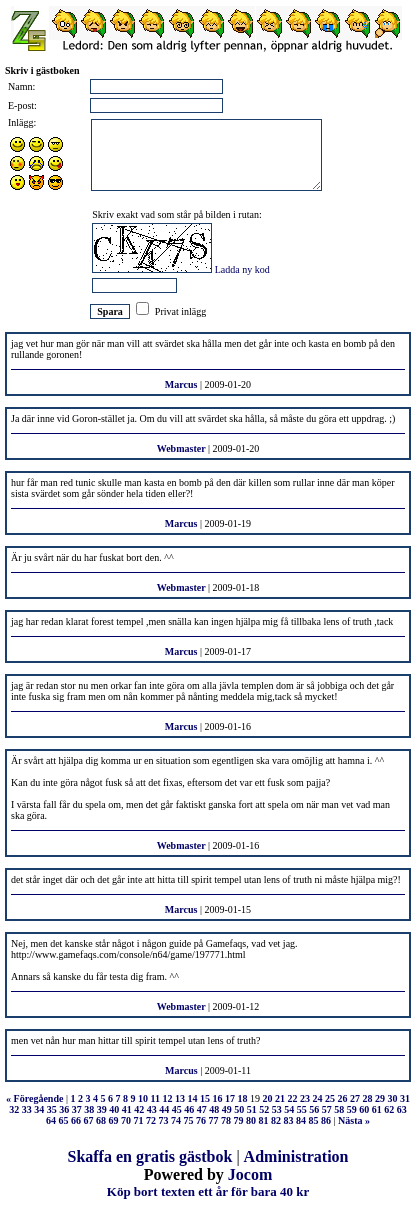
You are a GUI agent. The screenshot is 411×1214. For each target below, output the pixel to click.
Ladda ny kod (242, 269)
